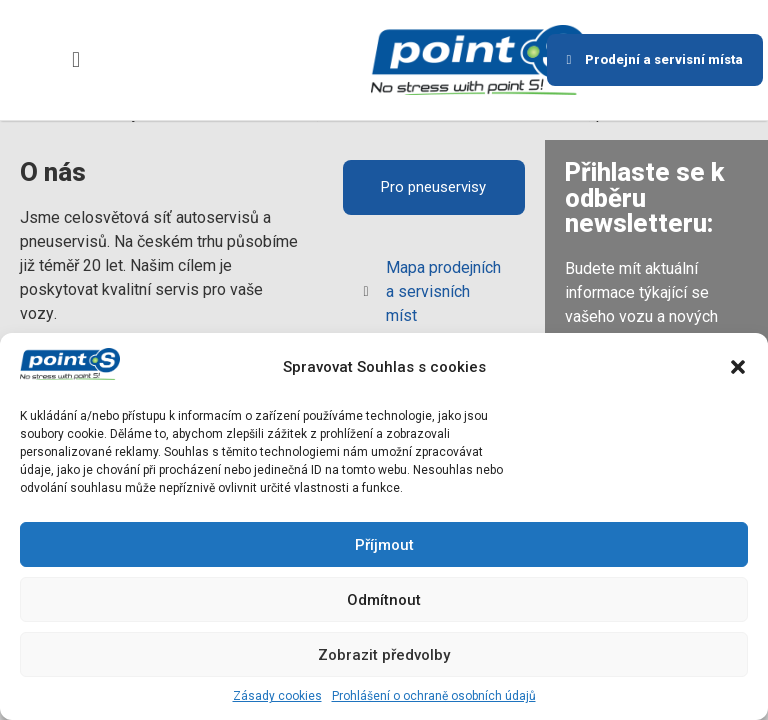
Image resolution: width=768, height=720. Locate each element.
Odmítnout (384, 600)
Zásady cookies (277, 696)
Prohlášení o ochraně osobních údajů (434, 696)
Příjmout (384, 545)
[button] (738, 367)
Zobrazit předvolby (384, 655)
